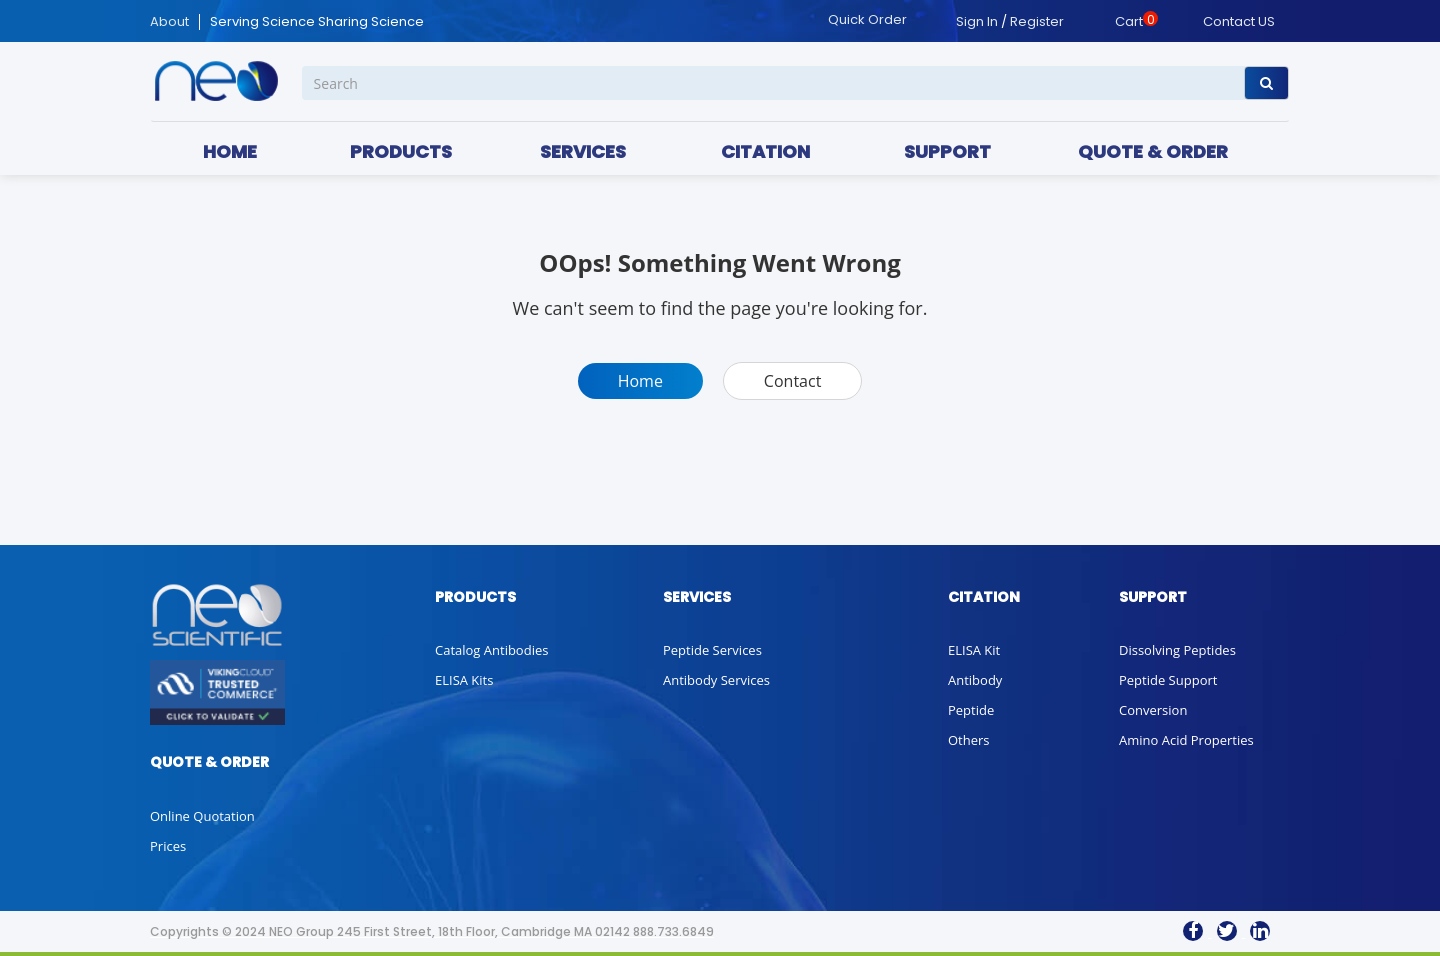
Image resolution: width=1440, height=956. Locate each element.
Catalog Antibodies (491, 650)
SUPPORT (947, 151)
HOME (230, 151)
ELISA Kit (974, 650)
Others (969, 740)
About (169, 22)
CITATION (765, 151)
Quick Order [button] (867, 19)
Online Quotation (202, 816)
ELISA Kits (464, 680)
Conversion (1153, 710)
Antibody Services (716, 680)
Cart (1129, 21)
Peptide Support (1168, 680)
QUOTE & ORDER (1153, 151)
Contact (792, 381)
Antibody (975, 680)
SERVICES (583, 151)
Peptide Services (712, 650)
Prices (168, 846)
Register (1037, 21)
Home (640, 381)
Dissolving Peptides (1177, 650)
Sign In (977, 21)
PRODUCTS (401, 151)
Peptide (971, 710)
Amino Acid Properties (1186, 740)
